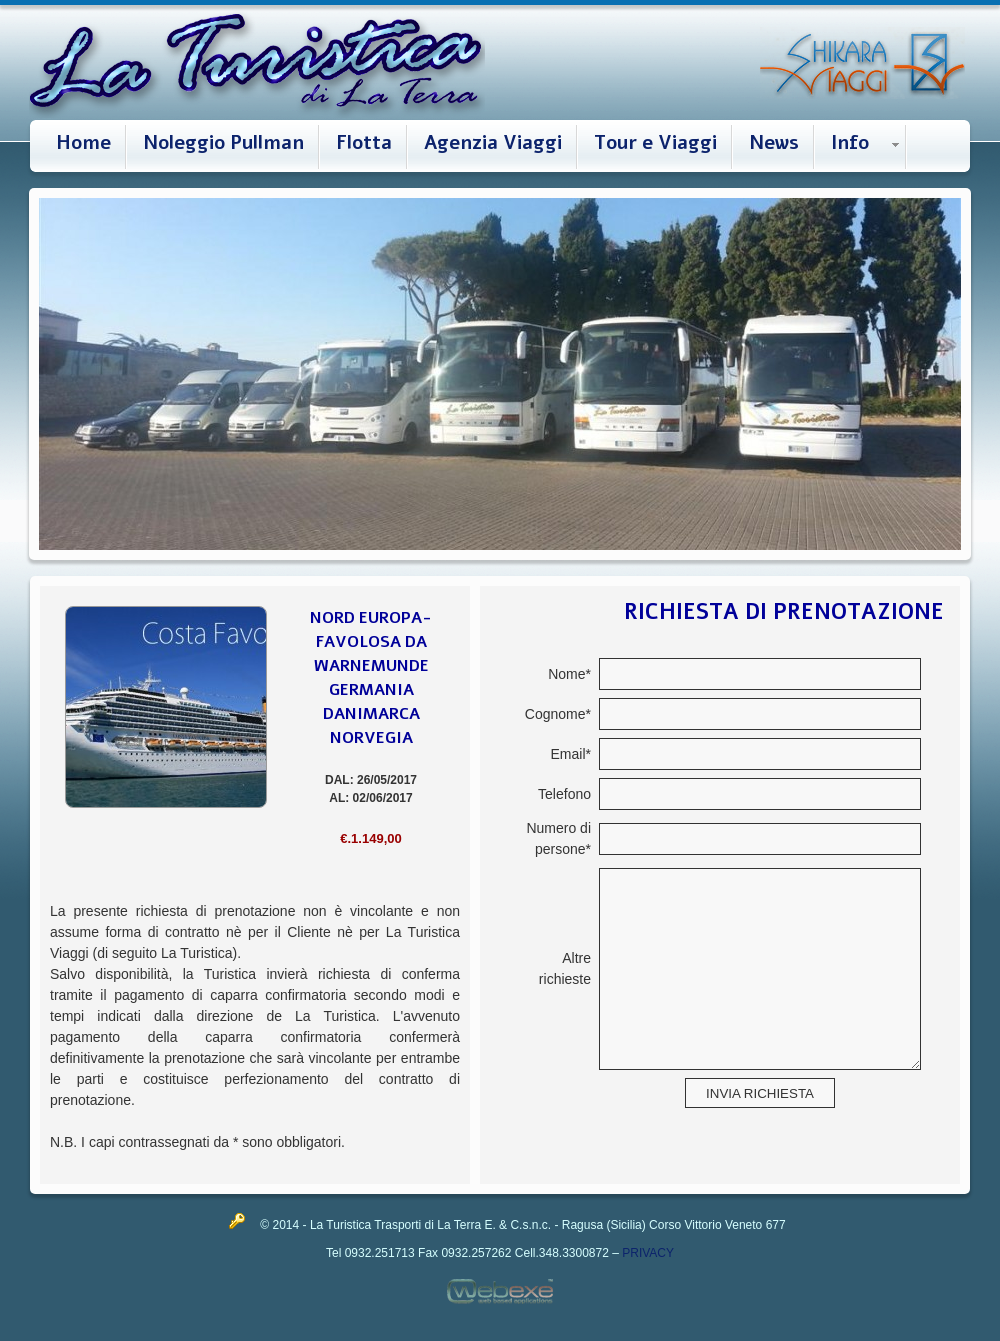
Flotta (364, 143)
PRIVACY (648, 1253)
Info (850, 143)
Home (83, 143)
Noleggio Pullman (223, 143)
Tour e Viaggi (655, 143)
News (774, 143)
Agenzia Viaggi (493, 143)
